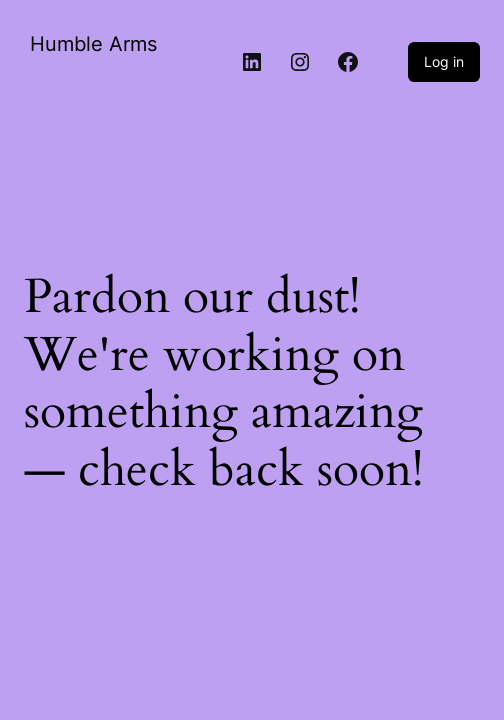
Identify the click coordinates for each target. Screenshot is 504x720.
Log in (444, 61)
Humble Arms (93, 44)
